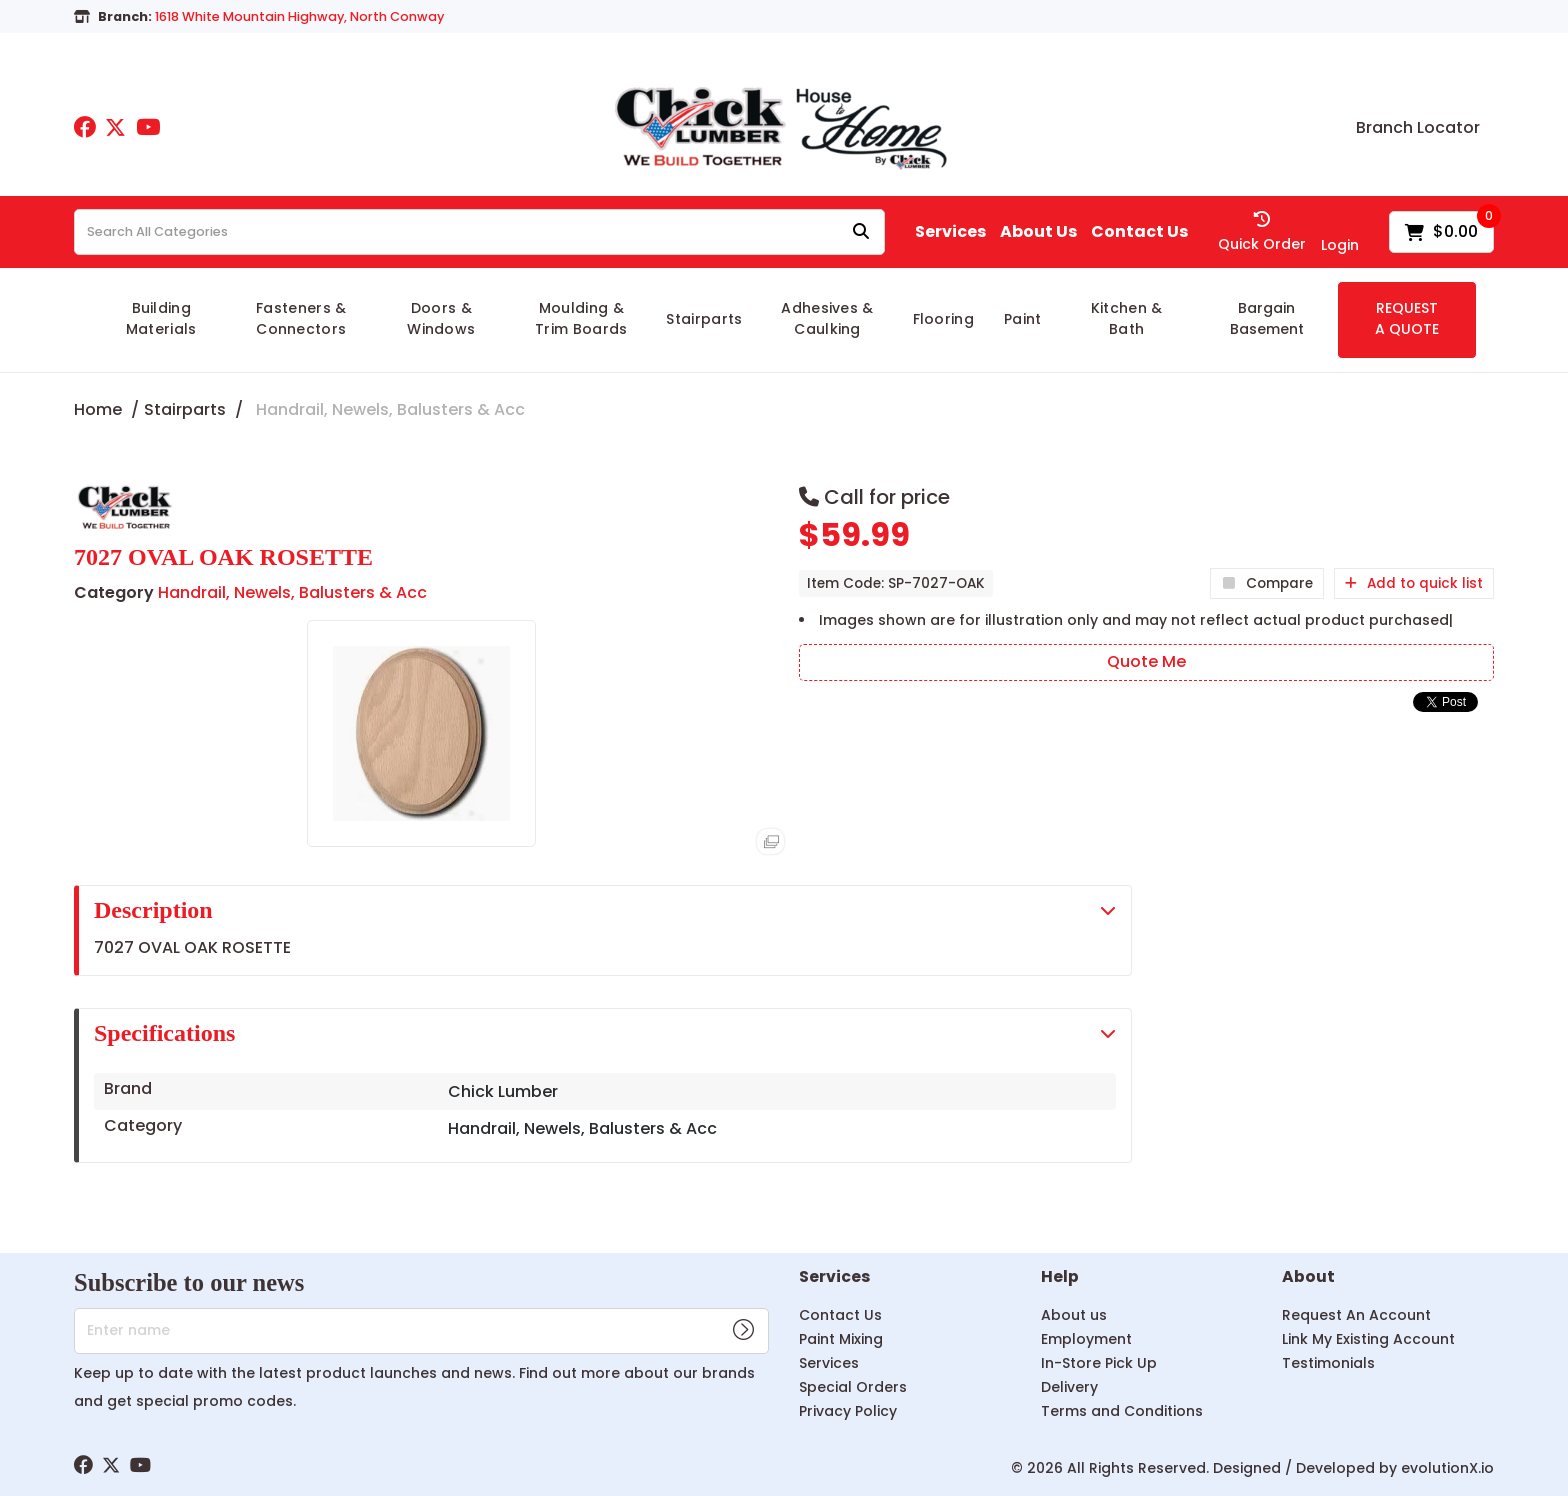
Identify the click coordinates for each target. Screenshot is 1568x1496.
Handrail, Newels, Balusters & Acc (390, 409)
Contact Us (1139, 232)
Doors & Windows (441, 318)
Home (98, 409)
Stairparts (704, 319)
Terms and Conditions (1122, 1411)
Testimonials (1328, 1363)
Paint (1023, 319)
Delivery (1069, 1387)
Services (950, 232)
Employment (1086, 1339)
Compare (1267, 583)
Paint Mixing (841, 1339)
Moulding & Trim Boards (581, 318)
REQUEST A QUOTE (1407, 318)
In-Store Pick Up (1099, 1363)
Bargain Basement (1267, 318)
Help (1060, 1277)
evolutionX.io (1447, 1468)
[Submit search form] (861, 232)
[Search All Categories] (479, 232)
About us (1074, 1315)
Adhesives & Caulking (827, 318)
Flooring (944, 319)
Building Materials (161, 318)
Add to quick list (1414, 583)
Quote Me (1146, 661)
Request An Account (1356, 1315)
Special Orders (853, 1387)
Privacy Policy (848, 1411)
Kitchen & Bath (1127, 318)
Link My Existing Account (1368, 1339)
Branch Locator (1418, 128)
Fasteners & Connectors (301, 318)
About (1308, 1277)
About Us (1038, 232)
